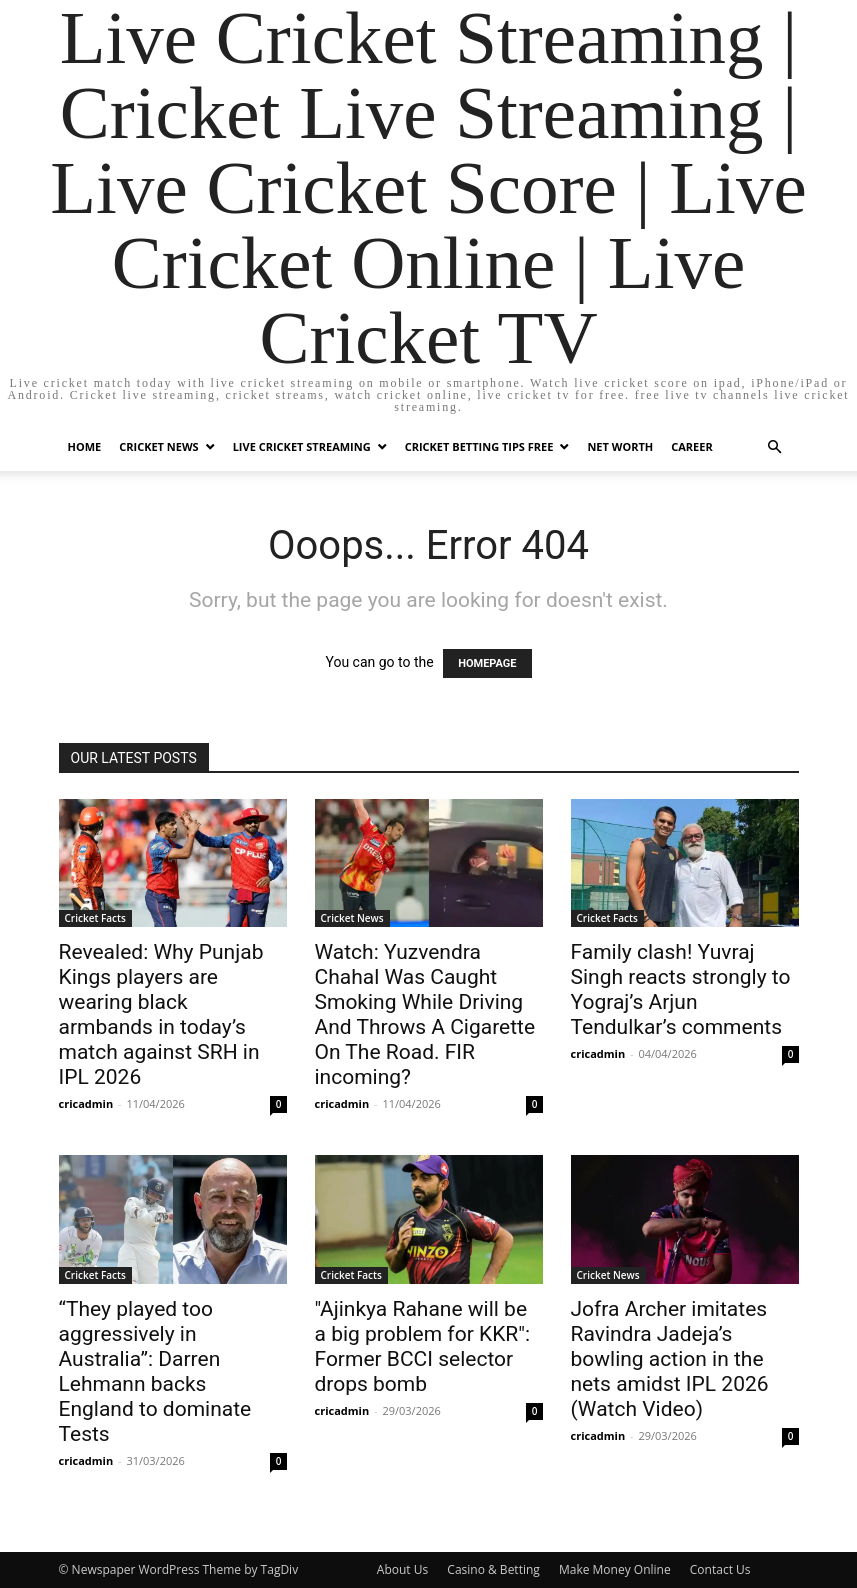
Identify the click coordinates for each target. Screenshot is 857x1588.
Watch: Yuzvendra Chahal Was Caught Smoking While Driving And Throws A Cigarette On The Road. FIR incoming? (425, 1014)
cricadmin (86, 1103)
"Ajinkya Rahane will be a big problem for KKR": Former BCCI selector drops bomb (423, 1346)
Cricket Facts (95, 918)
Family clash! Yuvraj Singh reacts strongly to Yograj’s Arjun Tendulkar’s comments (681, 989)
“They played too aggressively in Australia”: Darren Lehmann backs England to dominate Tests (155, 1371)
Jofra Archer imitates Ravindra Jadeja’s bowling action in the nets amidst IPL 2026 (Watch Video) (670, 1359)
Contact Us (720, 1569)
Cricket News (158, 446)
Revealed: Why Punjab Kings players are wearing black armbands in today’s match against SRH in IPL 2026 (161, 1014)
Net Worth (620, 446)
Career (691, 446)
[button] (775, 447)
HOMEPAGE (487, 663)
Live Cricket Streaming (302, 446)
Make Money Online (615, 1569)
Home (85, 446)
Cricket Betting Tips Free (479, 446)
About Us (402, 1569)
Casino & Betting (493, 1569)
